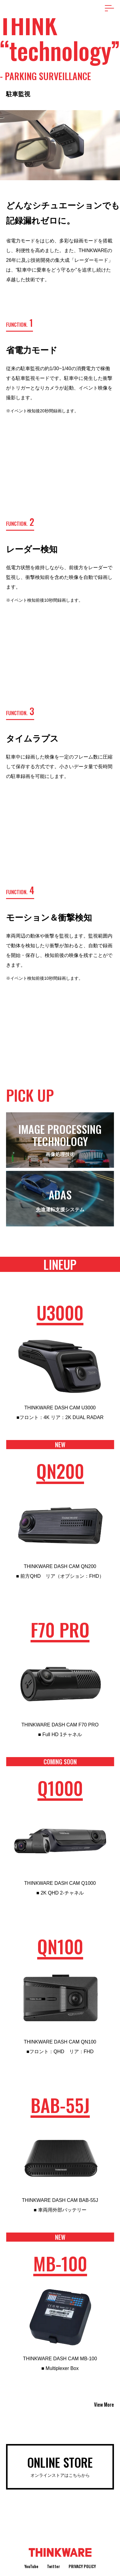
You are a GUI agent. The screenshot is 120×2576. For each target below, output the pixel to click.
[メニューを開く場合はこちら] (109, 8)
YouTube (31, 2566)
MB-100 (60, 2264)
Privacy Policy (82, 2566)
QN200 (60, 1472)
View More (104, 2404)
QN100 (60, 1947)
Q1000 (60, 1789)
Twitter (53, 2566)
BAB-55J (60, 2106)
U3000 (60, 1313)
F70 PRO (60, 1630)
